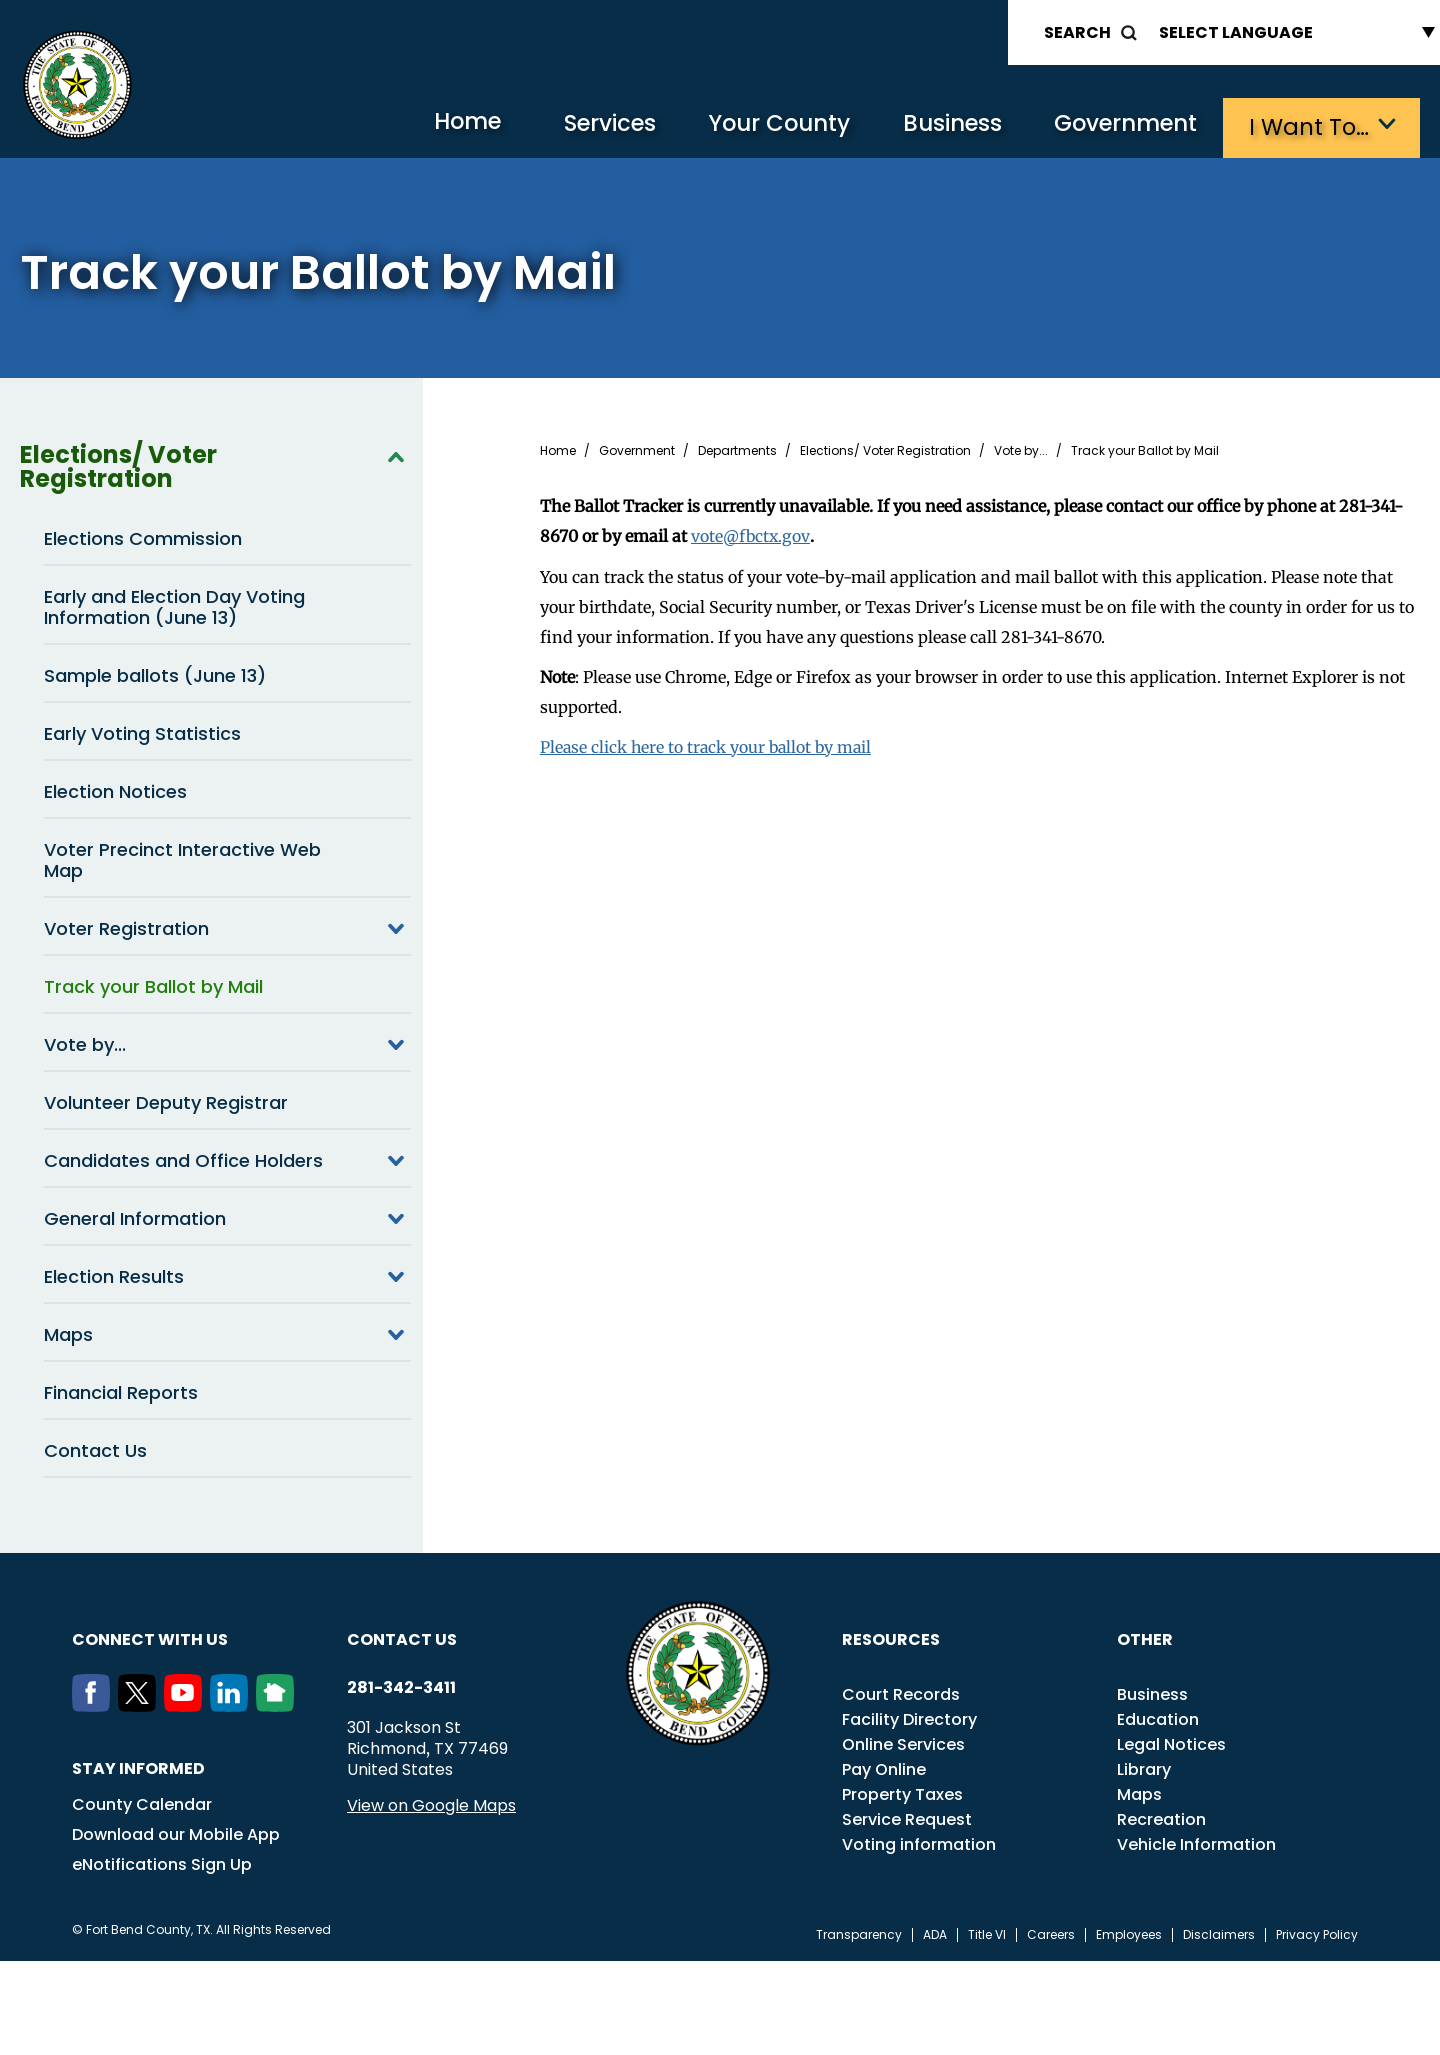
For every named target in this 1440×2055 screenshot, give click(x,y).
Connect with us (150, 1637)
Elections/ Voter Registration (215, 464)
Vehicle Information (1196, 1842)
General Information (227, 1216)
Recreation (1161, 1817)
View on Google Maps (431, 1803)
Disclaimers (1219, 1933)
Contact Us (95, 1448)
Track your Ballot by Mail (153, 984)
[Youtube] (187, 1704)
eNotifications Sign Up (162, 1862)
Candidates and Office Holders (227, 1158)
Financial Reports (121, 1390)
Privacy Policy (1317, 1933)
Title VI (987, 1933)
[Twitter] (141, 1704)
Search (1077, 32)
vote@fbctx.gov (751, 534)
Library (1144, 1767)
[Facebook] (95, 1704)
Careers (1051, 1933)
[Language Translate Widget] (1292, 32)
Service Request (907, 1817)
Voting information (919, 1842)
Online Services (903, 1742)
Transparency (859, 1933)
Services (584, 125)
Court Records (901, 1692)
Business (940, 125)
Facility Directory (909, 1717)
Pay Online (884, 1767)
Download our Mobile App (176, 1832)
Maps (227, 1332)
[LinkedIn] (233, 1704)
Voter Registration (227, 926)
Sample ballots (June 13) (155, 673)
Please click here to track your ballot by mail (709, 744)
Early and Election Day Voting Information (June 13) (174, 605)
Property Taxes (902, 1792)
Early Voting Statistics (142, 731)
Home (434, 124)
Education (1158, 1717)
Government (1120, 125)
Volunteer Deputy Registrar (166, 1100)
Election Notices (115, 789)
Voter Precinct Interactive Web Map (182, 858)
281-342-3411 (401, 1686)
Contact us (402, 1637)
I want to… (1309, 125)
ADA (935, 1933)
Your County (760, 125)
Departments (737, 449)
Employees (1129, 1933)
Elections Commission (143, 536)
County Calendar (142, 1802)
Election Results (227, 1274)
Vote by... (227, 1042)
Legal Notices (1171, 1742)
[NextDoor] (279, 1704)
